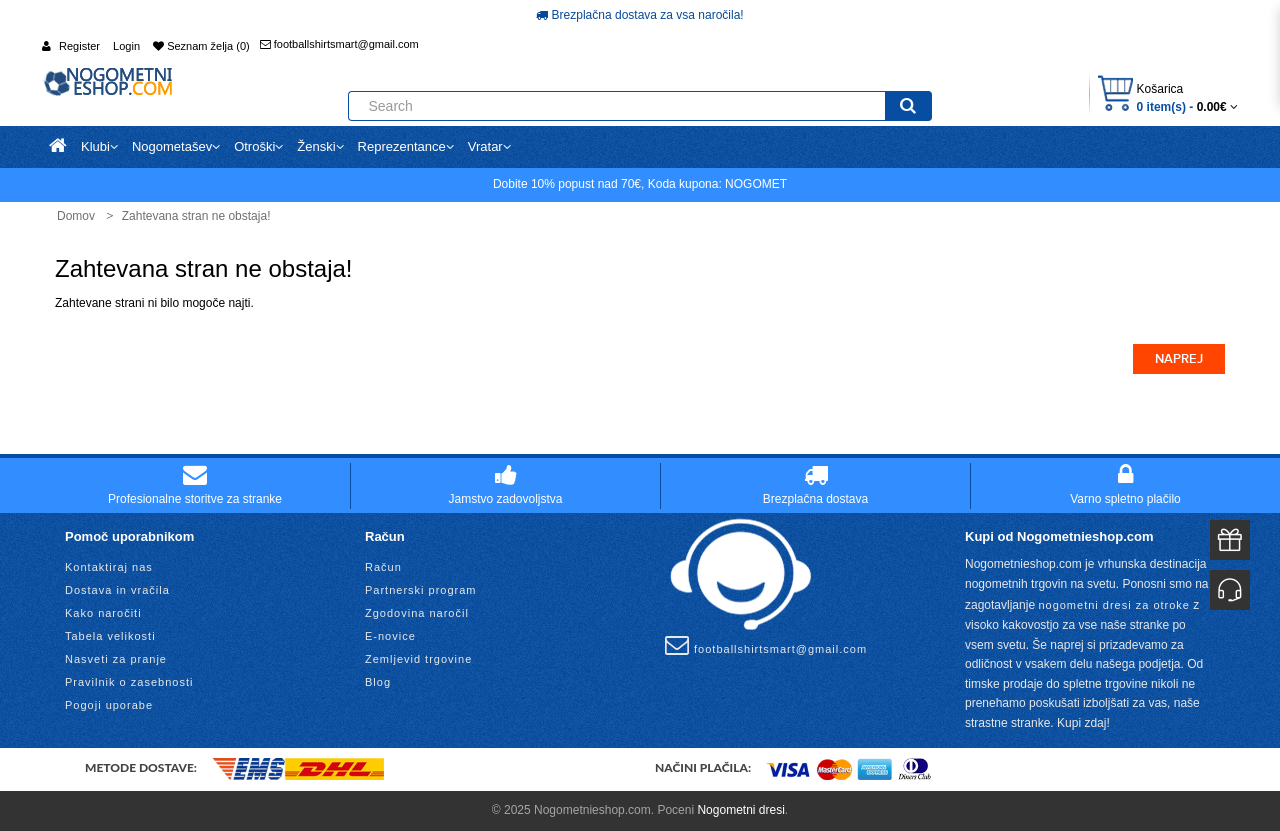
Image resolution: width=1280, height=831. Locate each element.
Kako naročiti (103, 613)
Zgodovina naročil (417, 613)
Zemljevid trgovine (418, 659)
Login (126, 46)
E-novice (390, 636)
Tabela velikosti (110, 636)
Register (79, 46)
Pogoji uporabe (109, 705)
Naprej (1179, 359)
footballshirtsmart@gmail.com (339, 44)
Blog (378, 682)
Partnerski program (421, 590)
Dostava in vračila (117, 590)
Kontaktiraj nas (109, 567)
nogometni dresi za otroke (1114, 605)
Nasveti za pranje (116, 659)
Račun (383, 567)
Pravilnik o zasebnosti (129, 682)
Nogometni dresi (740, 810)
